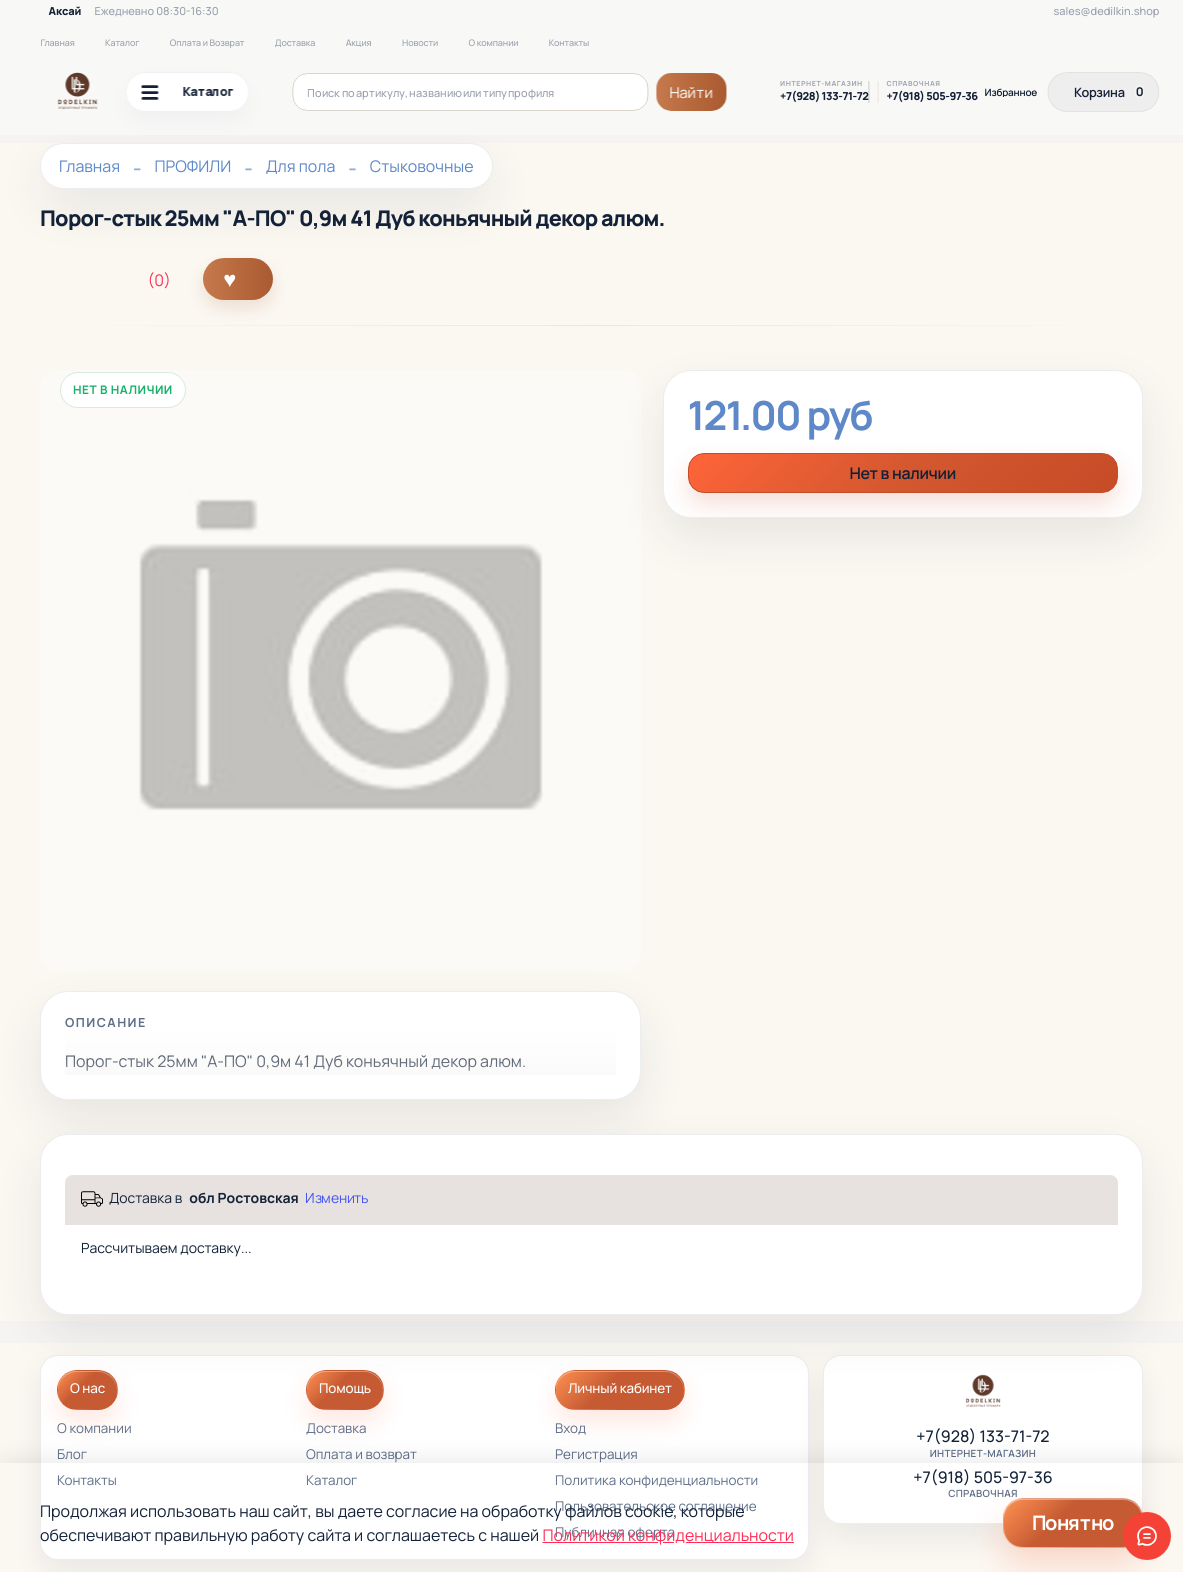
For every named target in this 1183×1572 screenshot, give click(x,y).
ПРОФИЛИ (192, 166)
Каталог (122, 42)
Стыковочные (422, 166)
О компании (494, 42)
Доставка (295, 42)
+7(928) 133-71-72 (824, 97)
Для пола (301, 166)
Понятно (1073, 1522)
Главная (57, 42)
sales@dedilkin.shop (1106, 11)
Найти (692, 92)
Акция (359, 42)
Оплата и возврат (361, 1455)
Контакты (569, 42)
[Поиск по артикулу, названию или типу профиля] (470, 92)
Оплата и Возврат (207, 42)
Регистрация (596, 1455)
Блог (72, 1455)
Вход (570, 1429)
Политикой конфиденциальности (667, 1535)
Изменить (336, 1198)
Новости (420, 42)
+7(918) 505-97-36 (931, 97)
